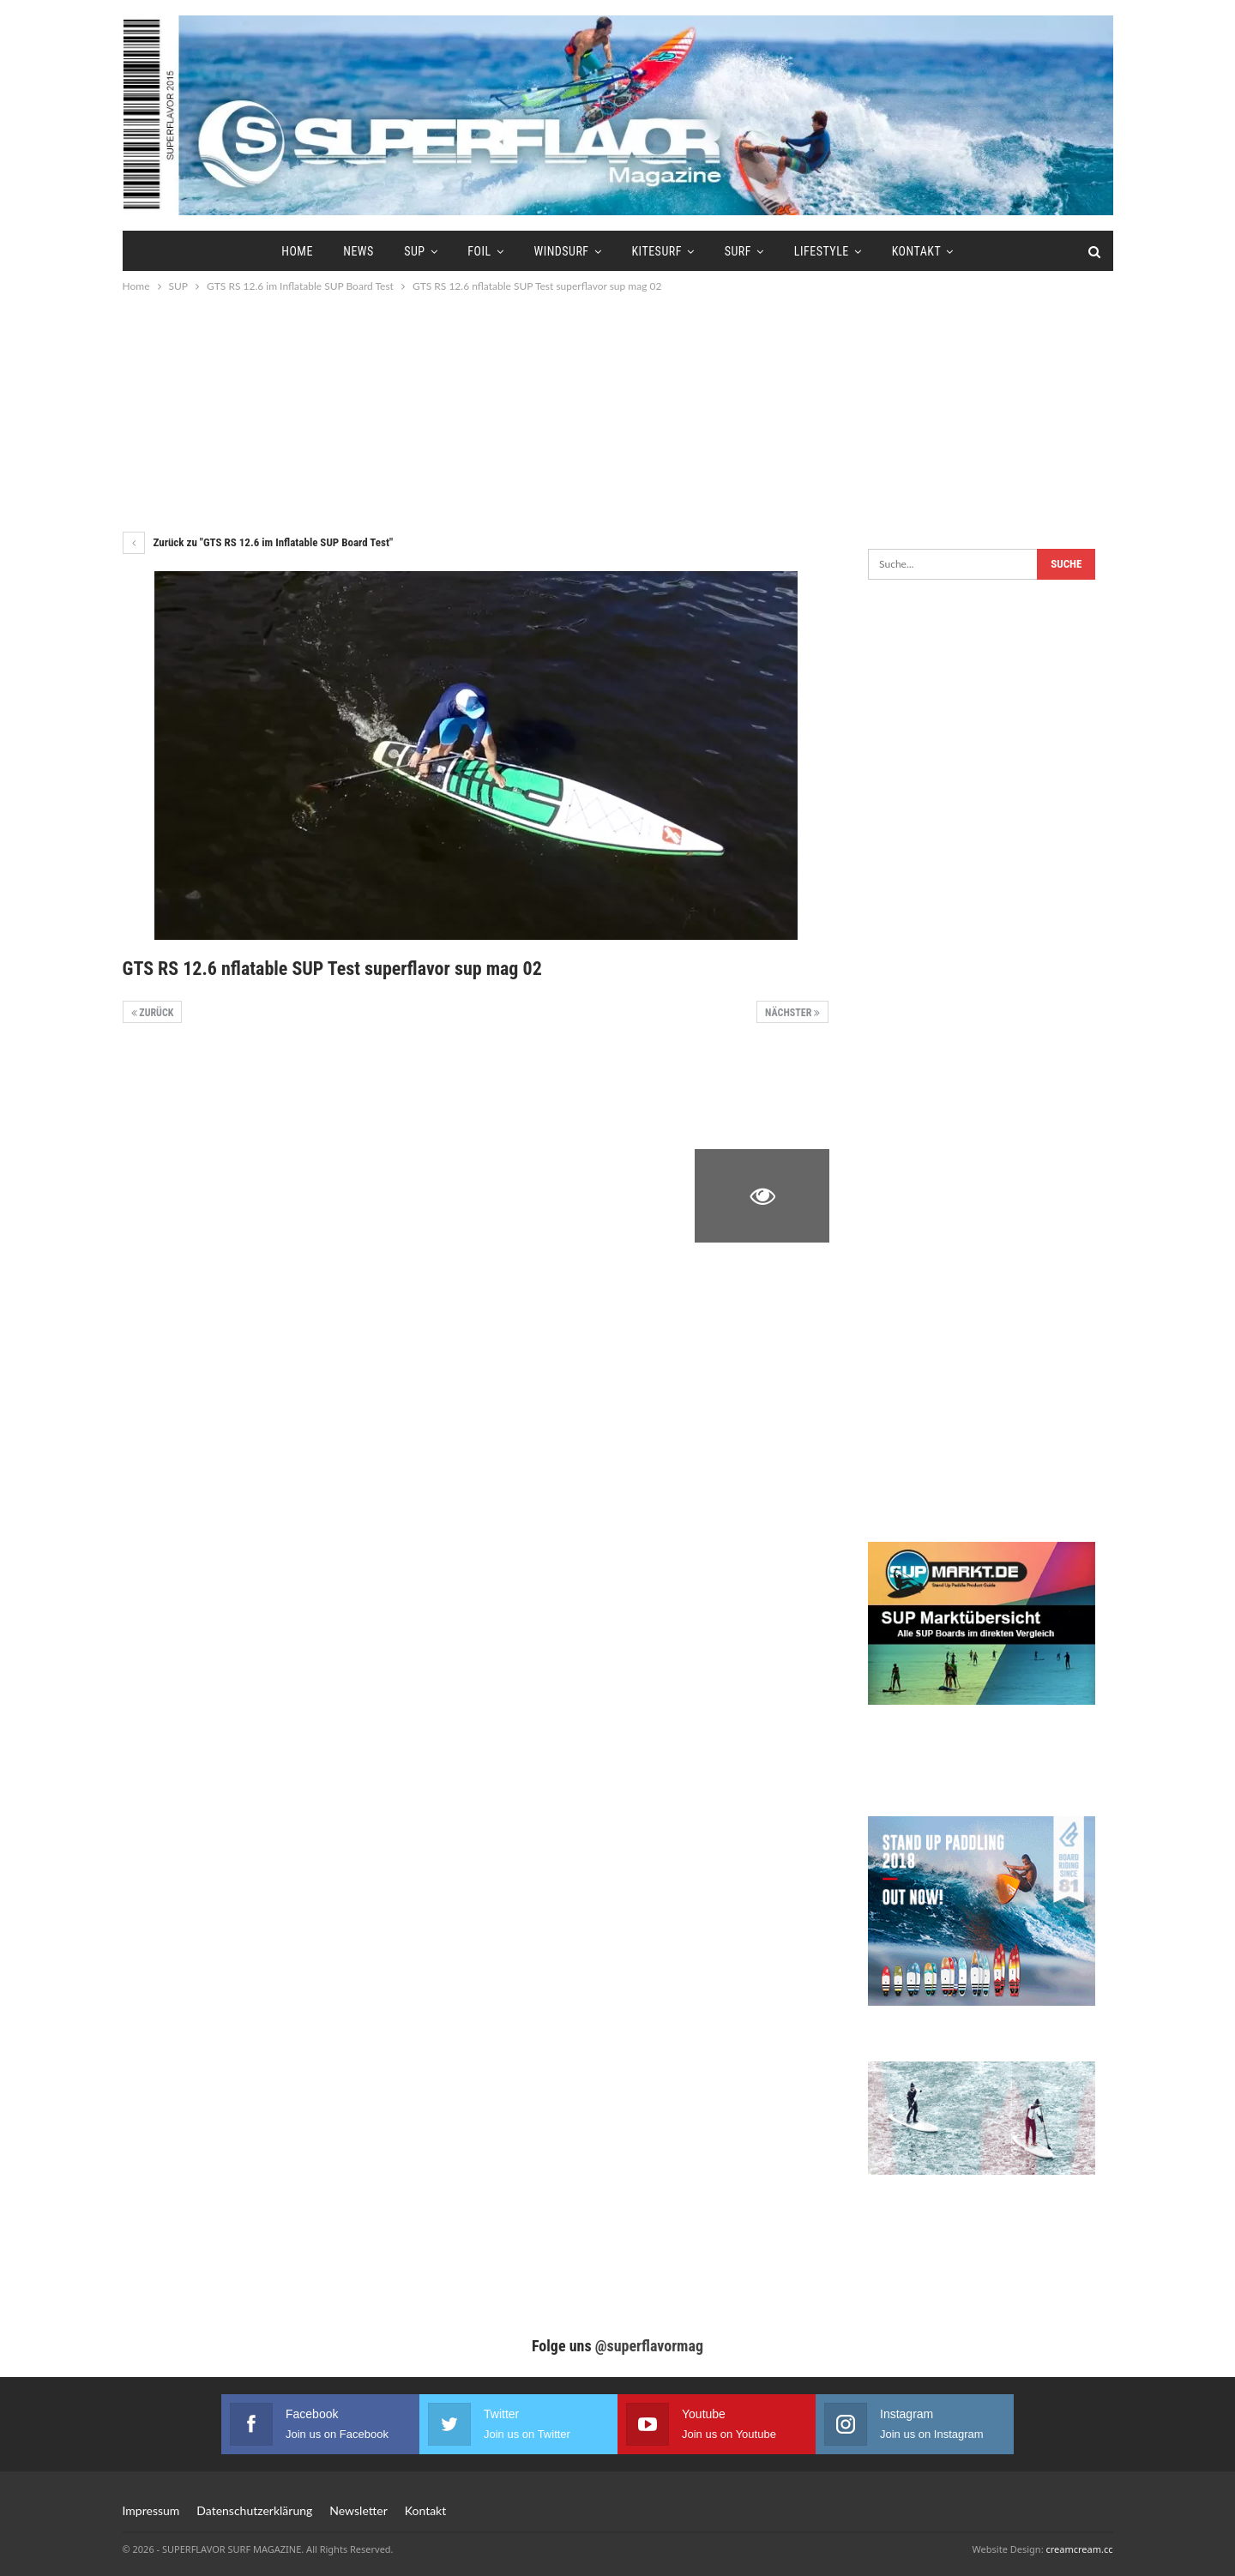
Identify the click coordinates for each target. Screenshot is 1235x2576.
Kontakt (917, 251)
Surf (738, 251)
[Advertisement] (617, 411)
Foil (479, 251)
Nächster (792, 1013)
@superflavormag (649, 2346)
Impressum (151, 2510)
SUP (414, 251)
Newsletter (358, 2510)
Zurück (152, 1013)
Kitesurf (656, 251)
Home (297, 251)
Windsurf (560, 251)
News (358, 251)
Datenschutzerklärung (254, 2510)
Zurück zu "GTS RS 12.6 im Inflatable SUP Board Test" (258, 542)
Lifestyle (821, 251)
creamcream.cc (1078, 2549)
